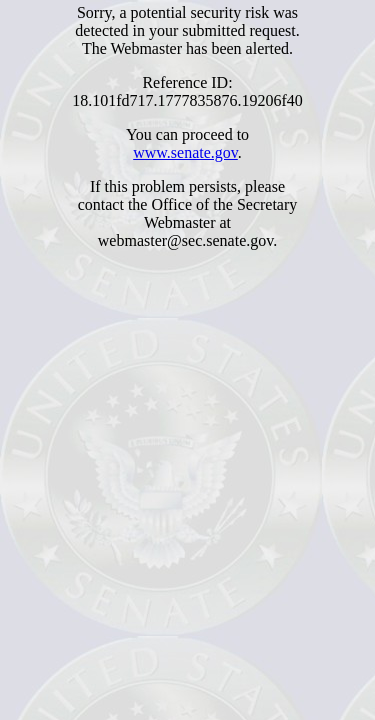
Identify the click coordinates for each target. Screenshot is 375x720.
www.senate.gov (185, 152)
